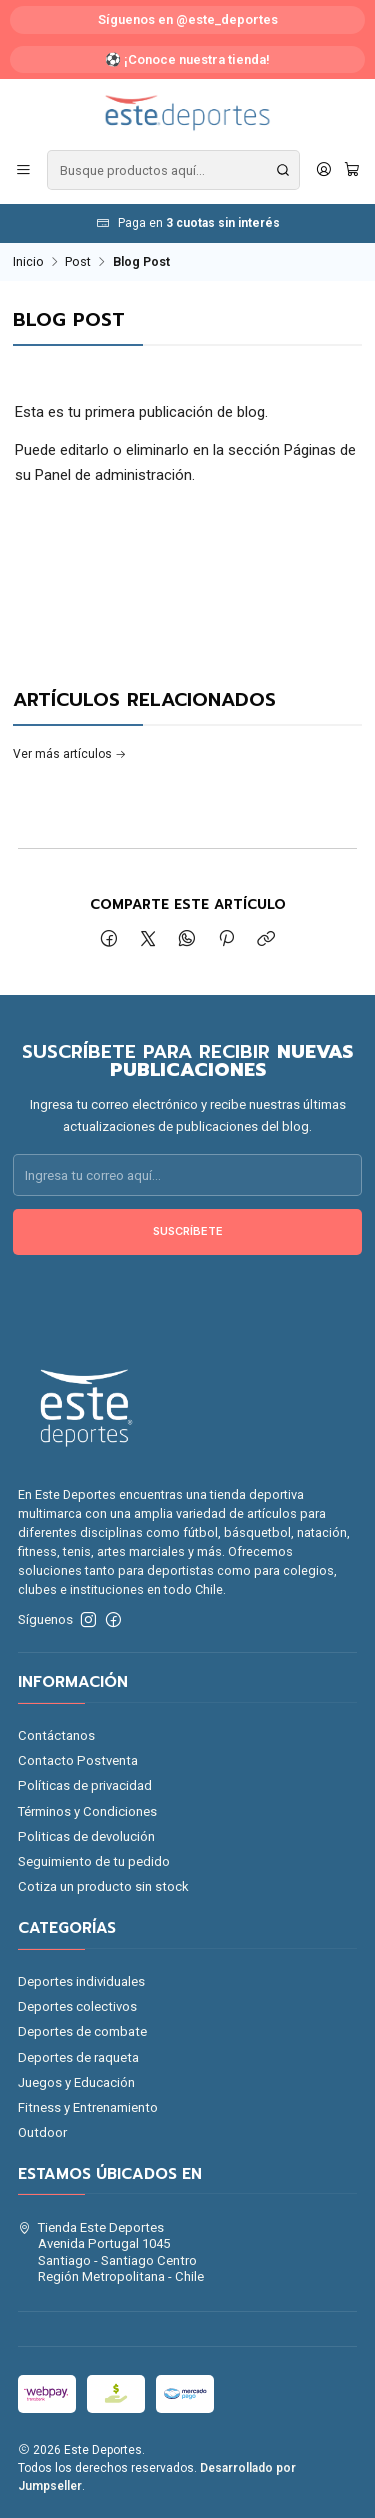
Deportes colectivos (77, 2006)
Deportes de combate (82, 2031)
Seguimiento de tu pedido (94, 1861)
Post (78, 262)
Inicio (28, 262)
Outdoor (42, 2132)
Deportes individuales (81, 1981)
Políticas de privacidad (85, 1785)
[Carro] (352, 170)
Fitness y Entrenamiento (88, 2107)
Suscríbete (188, 1244)
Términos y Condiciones (87, 1811)
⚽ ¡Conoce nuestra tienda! (187, 59)
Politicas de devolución (86, 1836)
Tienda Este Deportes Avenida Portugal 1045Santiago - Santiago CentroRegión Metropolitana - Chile (111, 2252)
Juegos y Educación (76, 2082)
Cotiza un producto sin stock (103, 1886)
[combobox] (173, 170)
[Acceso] (324, 170)
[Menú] (23, 170)
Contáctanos (56, 1735)
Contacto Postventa (78, 1760)
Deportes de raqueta (78, 2057)
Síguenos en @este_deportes (188, 19)
